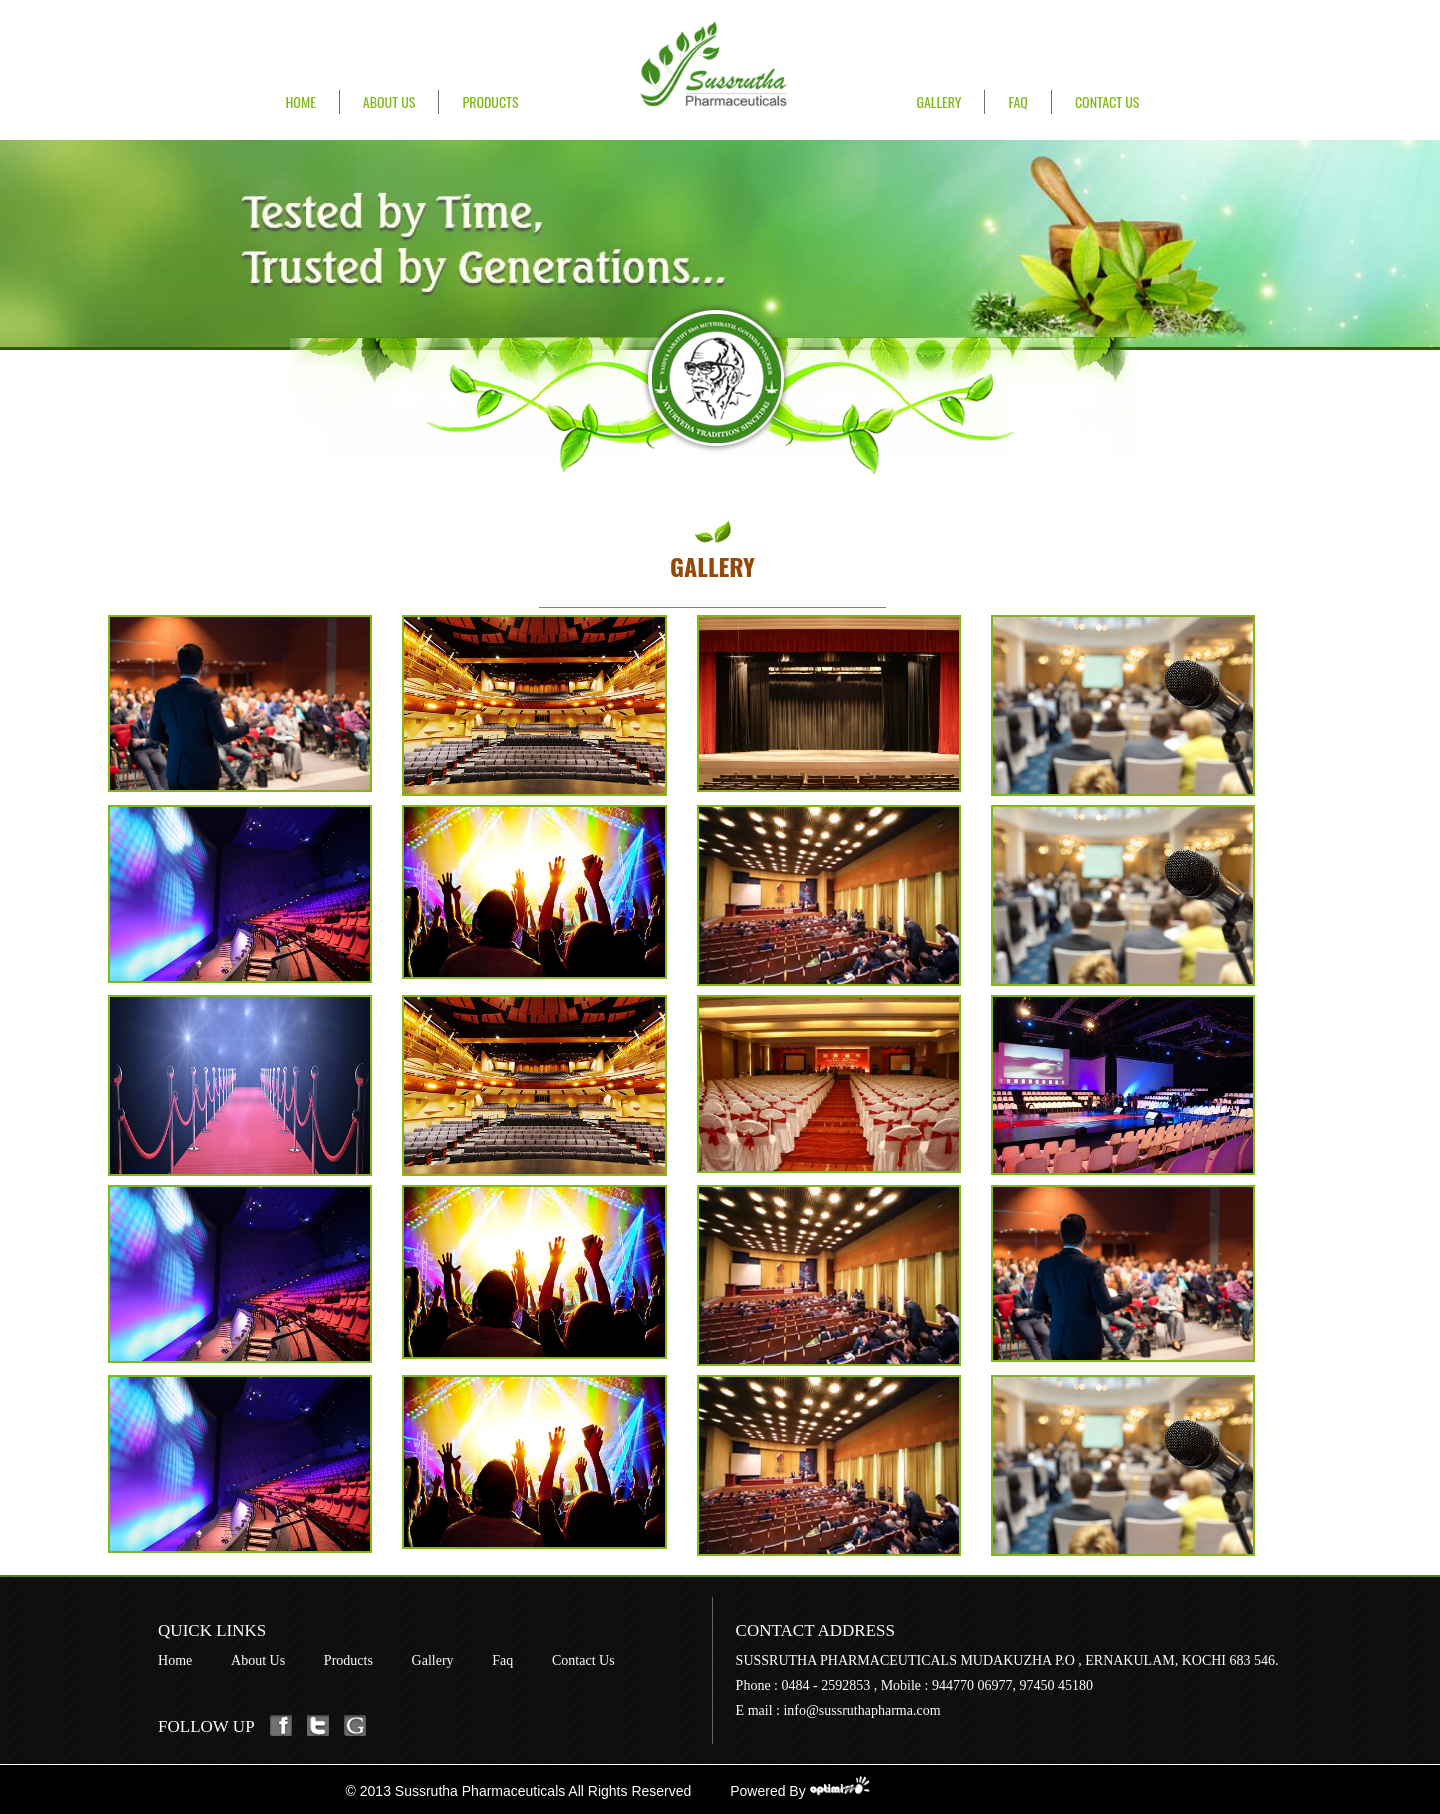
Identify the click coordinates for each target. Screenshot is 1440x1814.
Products (490, 101)
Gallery (938, 101)
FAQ (1017, 101)
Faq (502, 1660)
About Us (389, 101)
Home (301, 101)
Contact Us (1107, 101)
